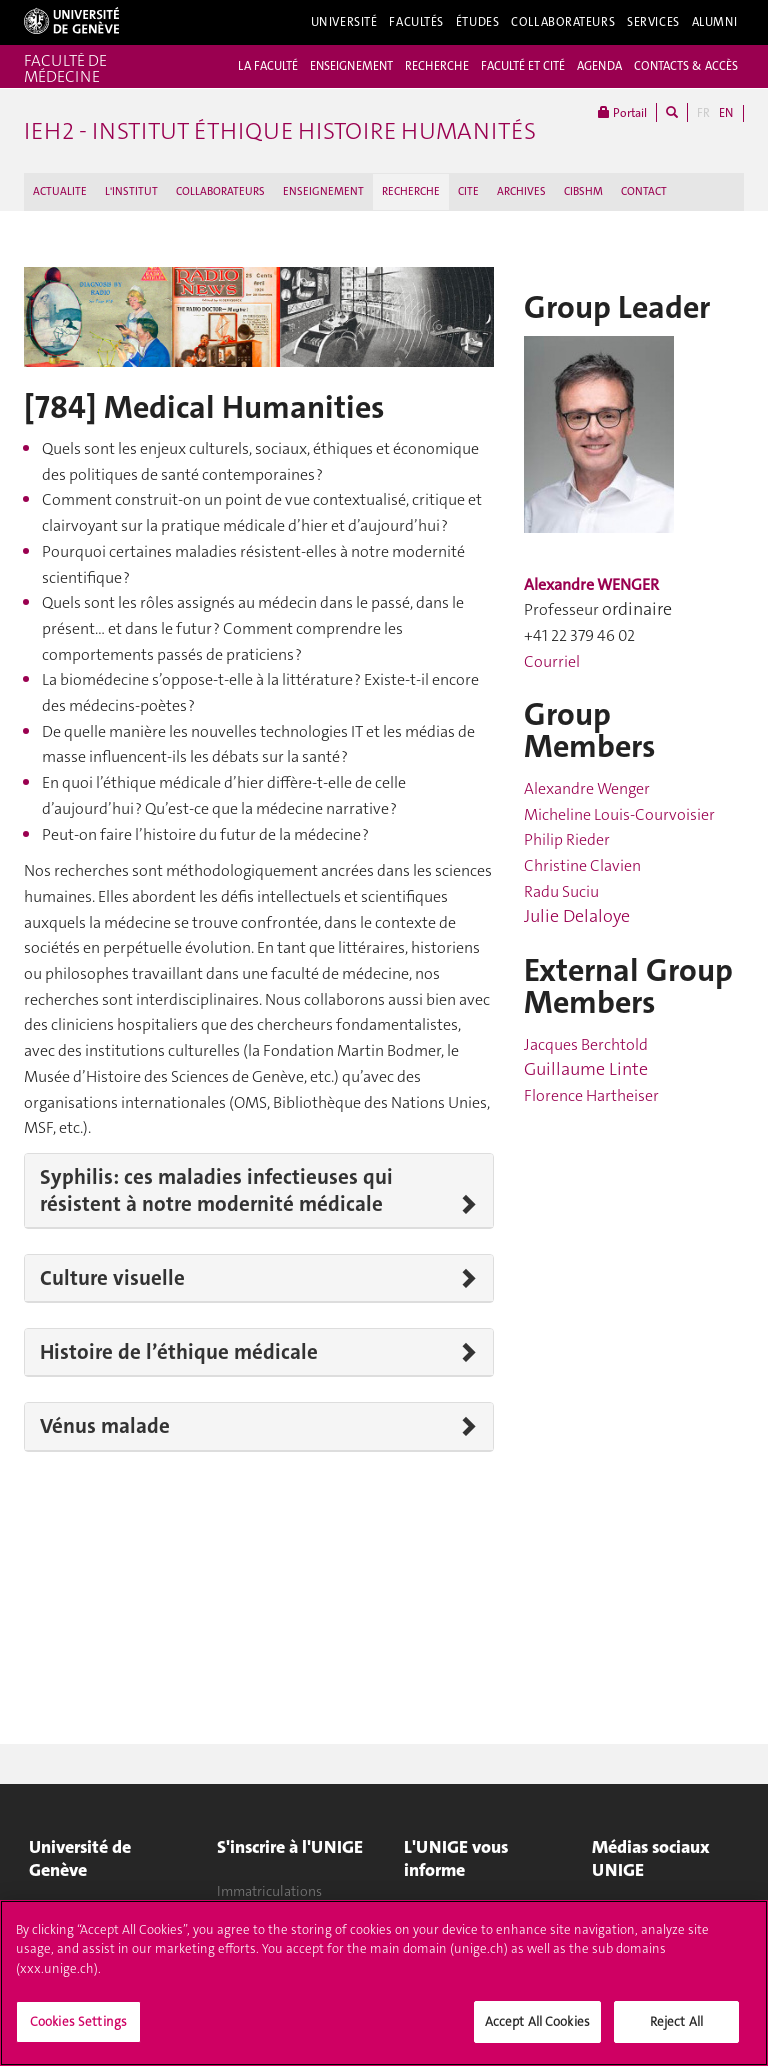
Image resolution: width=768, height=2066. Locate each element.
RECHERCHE (437, 66)
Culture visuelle (112, 1278)
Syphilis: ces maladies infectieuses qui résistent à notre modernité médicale (216, 1190)
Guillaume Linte (586, 1069)
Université (344, 22)
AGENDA (599, 66)
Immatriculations (269, 1891)
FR (703, 113)
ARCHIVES (521, 191)
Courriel (552, 661)
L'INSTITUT (131, 191)
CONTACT (644, 191)
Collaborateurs (563, 22)
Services (653, 22)
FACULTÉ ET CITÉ (523, 66)
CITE (468, 191)
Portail (622, 112)
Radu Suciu (561, 891)
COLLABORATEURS (220, 191)
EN (726, 113)
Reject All (676, 2029)
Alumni (715, 22)
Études (477, 22)
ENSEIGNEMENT (351, 66)
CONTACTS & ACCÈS (686, 66)
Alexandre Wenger (587, 788)
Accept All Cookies (537, 2029)
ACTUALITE (60, 191)
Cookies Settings (78, 2029)
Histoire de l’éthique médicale (179, 1352)
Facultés (416, 22)
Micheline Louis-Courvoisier (619, 814)
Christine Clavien (582, 865)
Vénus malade (105, 1426)
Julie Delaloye (577, 916)
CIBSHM (583, 191)
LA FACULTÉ (268, 66)
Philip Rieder (567, 839)
